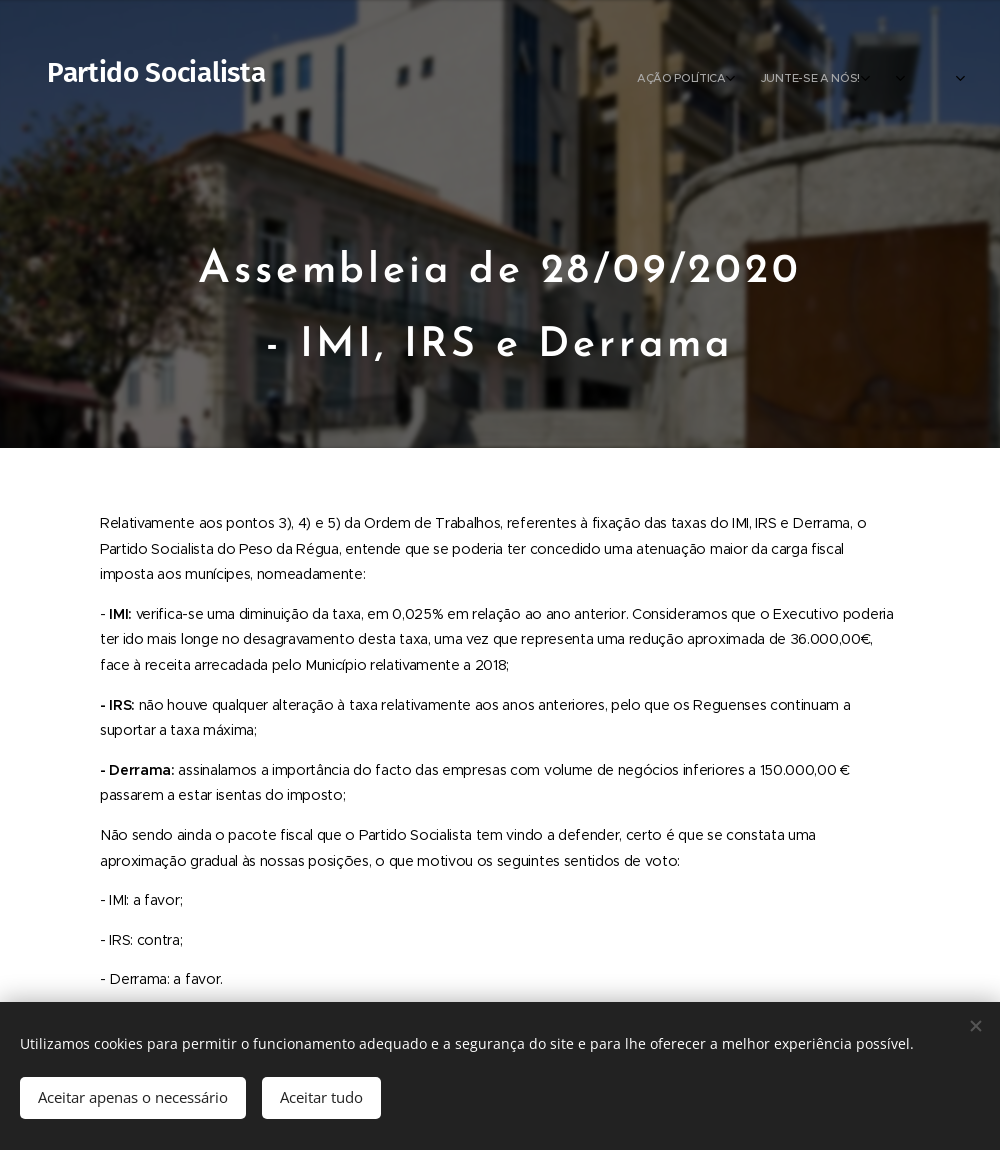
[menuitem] (835, 80)
